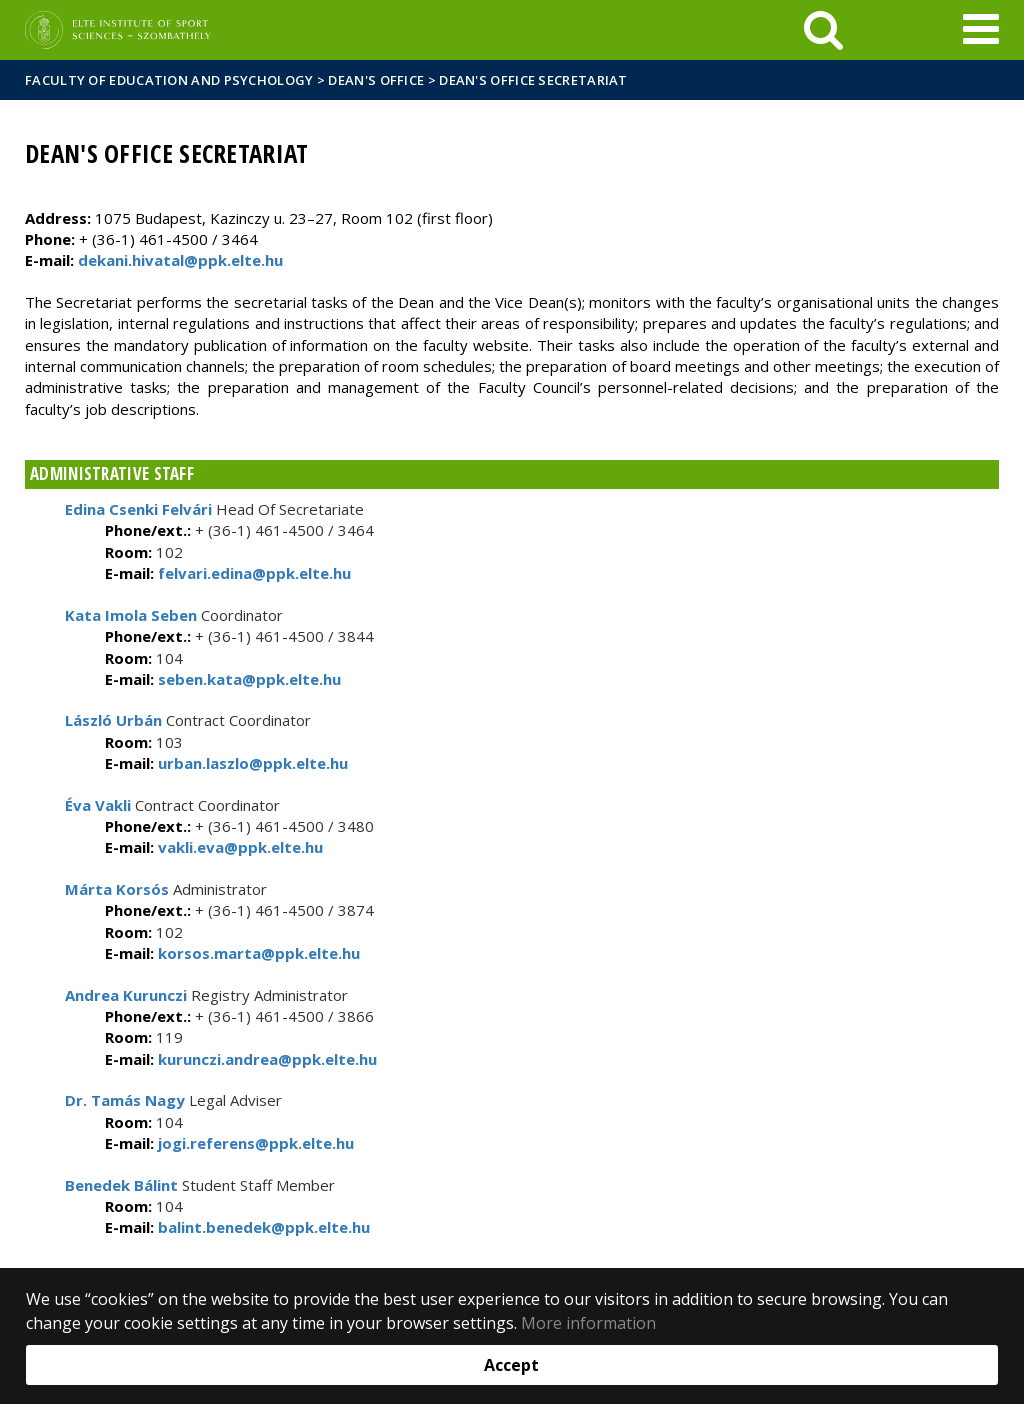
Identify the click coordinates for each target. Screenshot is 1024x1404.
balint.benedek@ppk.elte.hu (262, 1227)
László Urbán (113, 720)
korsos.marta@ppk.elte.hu (257, 953)
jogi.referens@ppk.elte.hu (254, 1143)
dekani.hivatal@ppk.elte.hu (180, 260)
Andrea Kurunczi (126, 995)
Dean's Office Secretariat (533, 80)
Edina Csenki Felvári (138, 509)
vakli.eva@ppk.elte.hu (238, 847)
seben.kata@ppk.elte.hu (247, 679)
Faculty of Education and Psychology (169, 80)
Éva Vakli (98, 805)
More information (588, 1323)
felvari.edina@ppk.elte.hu (252, 573)
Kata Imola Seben (131, 615)
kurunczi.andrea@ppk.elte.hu (265, 1059)
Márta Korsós (117, 889)
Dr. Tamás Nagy (125, 1100)
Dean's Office (376, 80)
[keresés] (823, 30)
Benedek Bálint (121, 1185)
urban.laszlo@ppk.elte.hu (251, 763)
